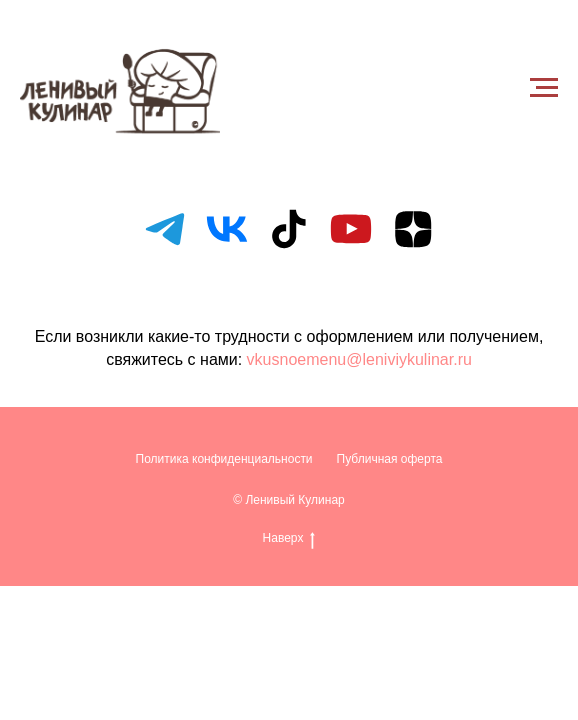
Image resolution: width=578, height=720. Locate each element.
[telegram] (165, 229)
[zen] (413, 229)
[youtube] (351, 229)
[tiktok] (289, 229)
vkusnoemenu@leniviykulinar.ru (359, 359)
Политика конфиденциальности (224, 459)
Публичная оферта (390, 459)
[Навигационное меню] (544, 88)
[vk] (227, 229)
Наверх (289, 538)
